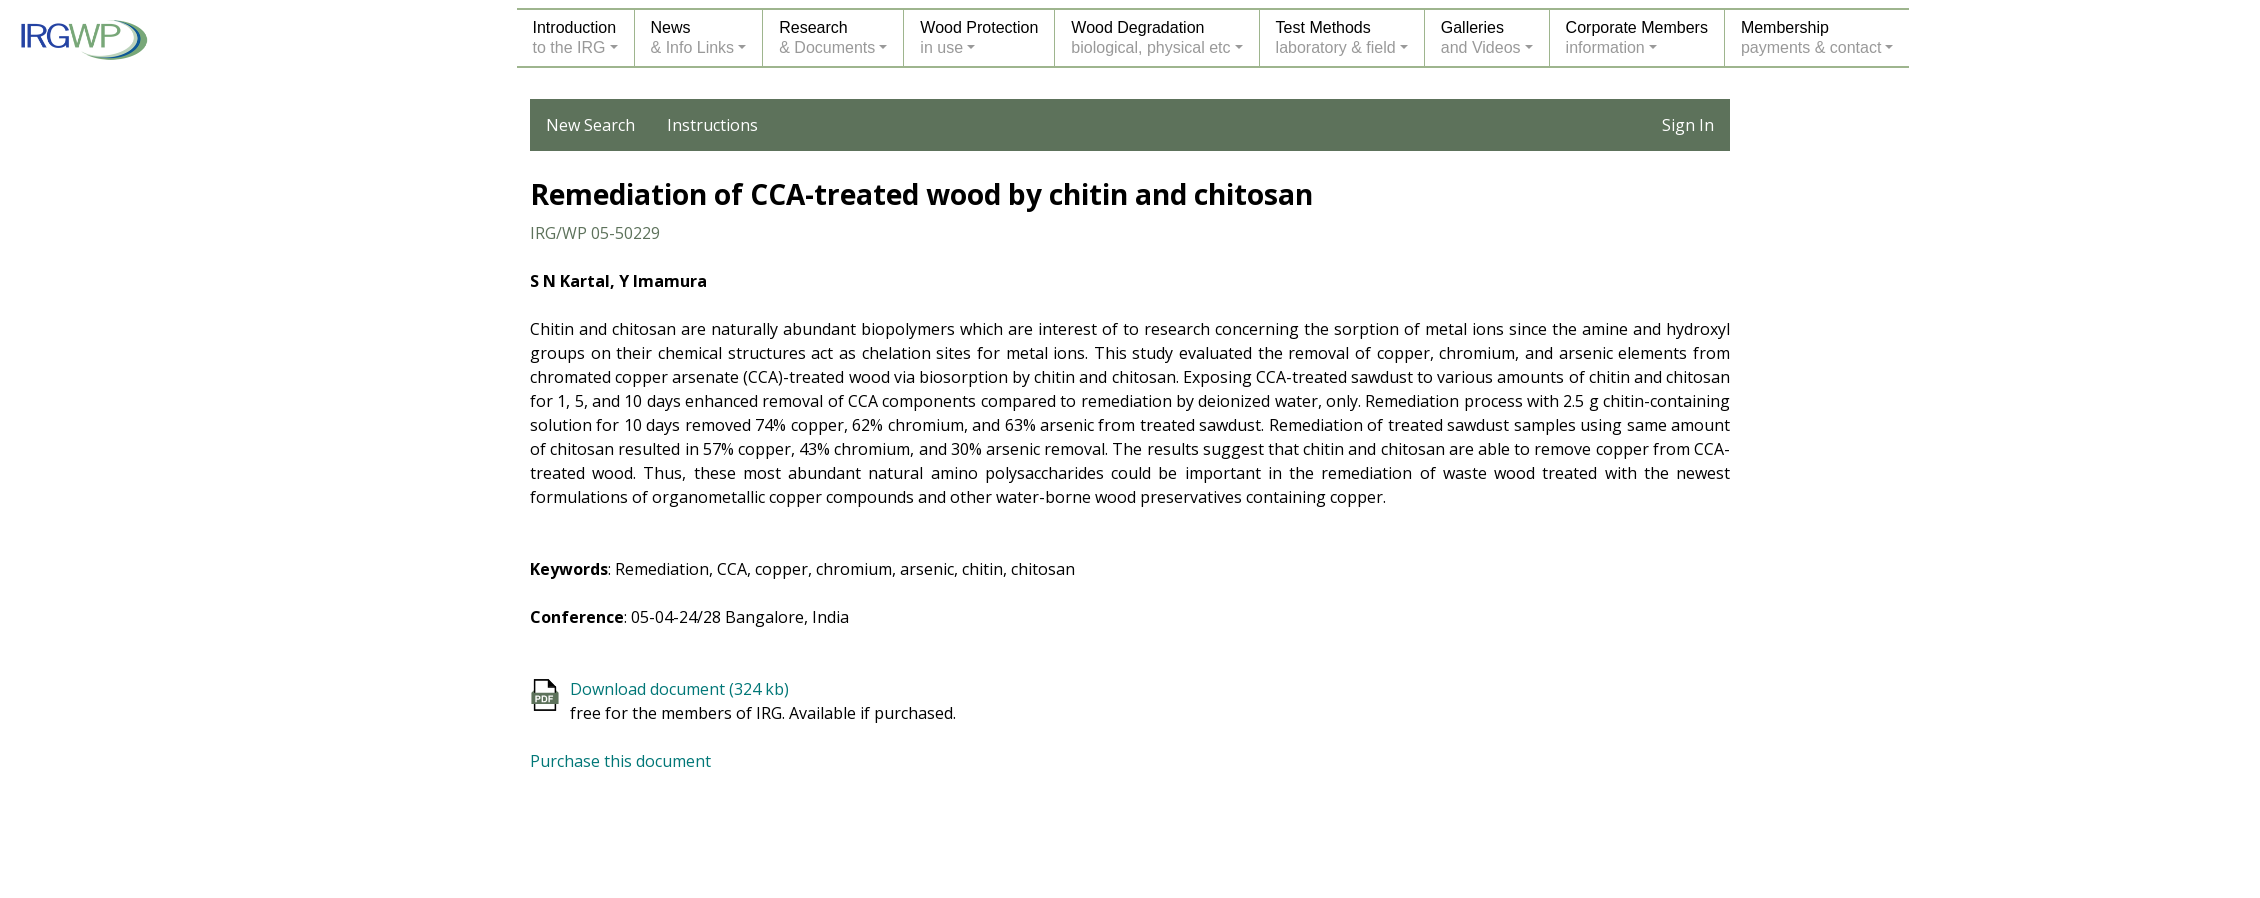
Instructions (712, 125)
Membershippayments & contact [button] (1811, 37)
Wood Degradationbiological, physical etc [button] (1150, 37)
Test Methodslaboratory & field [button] (1336, 37)
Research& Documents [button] (827, 37)
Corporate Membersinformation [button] (1637, 37)
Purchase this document (620, 761)
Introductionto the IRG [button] (575, 37)
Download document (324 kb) (679, 689)
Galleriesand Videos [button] (1481, 37)
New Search (590, 125)
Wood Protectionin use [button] (979, 37)
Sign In (1688, 125)
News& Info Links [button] (693, 37)
